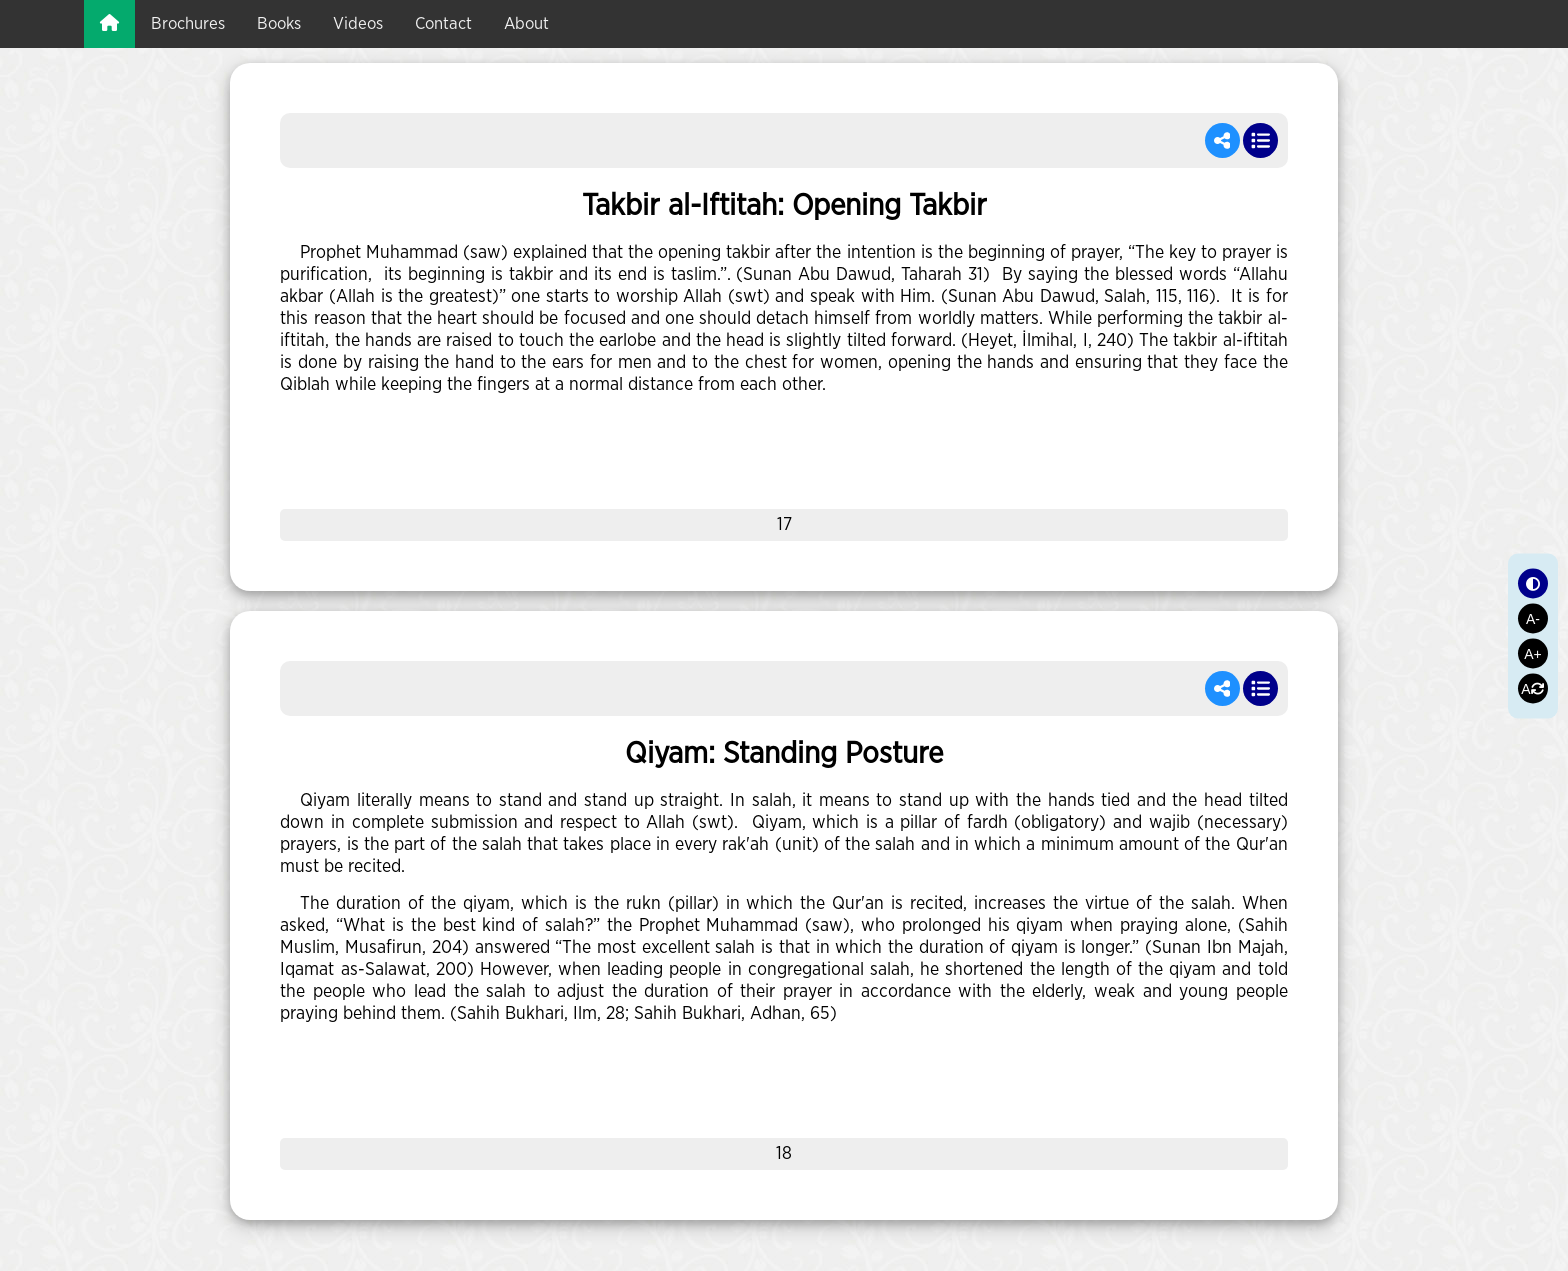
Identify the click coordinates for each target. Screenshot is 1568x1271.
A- (1533, 618)
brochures (188, 23)
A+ (1533, 653)
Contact (443, 23)
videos (358, 23)
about (526, 23)
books (279, 23)
